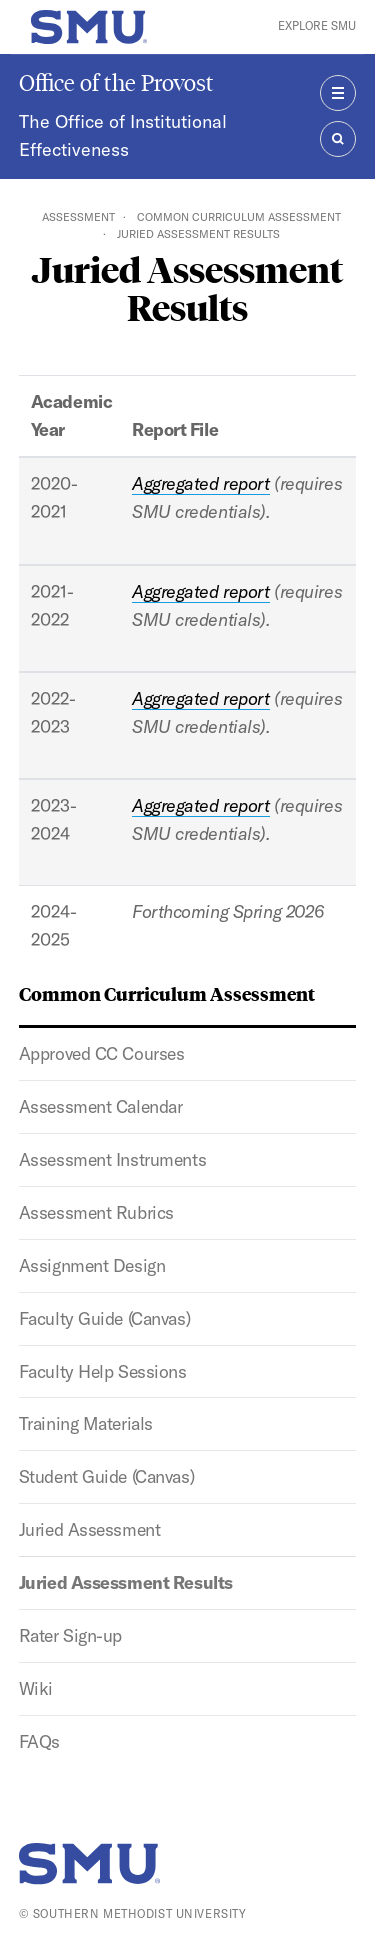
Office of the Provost (116, 82)
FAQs (39, 1741)
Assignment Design (92, 1265)
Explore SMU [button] (317, 26)
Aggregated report (201, 483)
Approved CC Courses (102, 1053)
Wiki (36, 1688)
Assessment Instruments (112, 1159)
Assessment (78, 217)
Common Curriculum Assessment (239, 217)
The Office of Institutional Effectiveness (123, 135)
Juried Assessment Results (126, 1582)
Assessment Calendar (101, 1106)
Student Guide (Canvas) (106, 1476)
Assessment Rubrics (96, 1212)
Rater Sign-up (70, 1635)
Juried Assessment (90, 1529)
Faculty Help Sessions (103, 1371)
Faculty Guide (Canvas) (104, 1318)
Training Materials (86, 1423)
